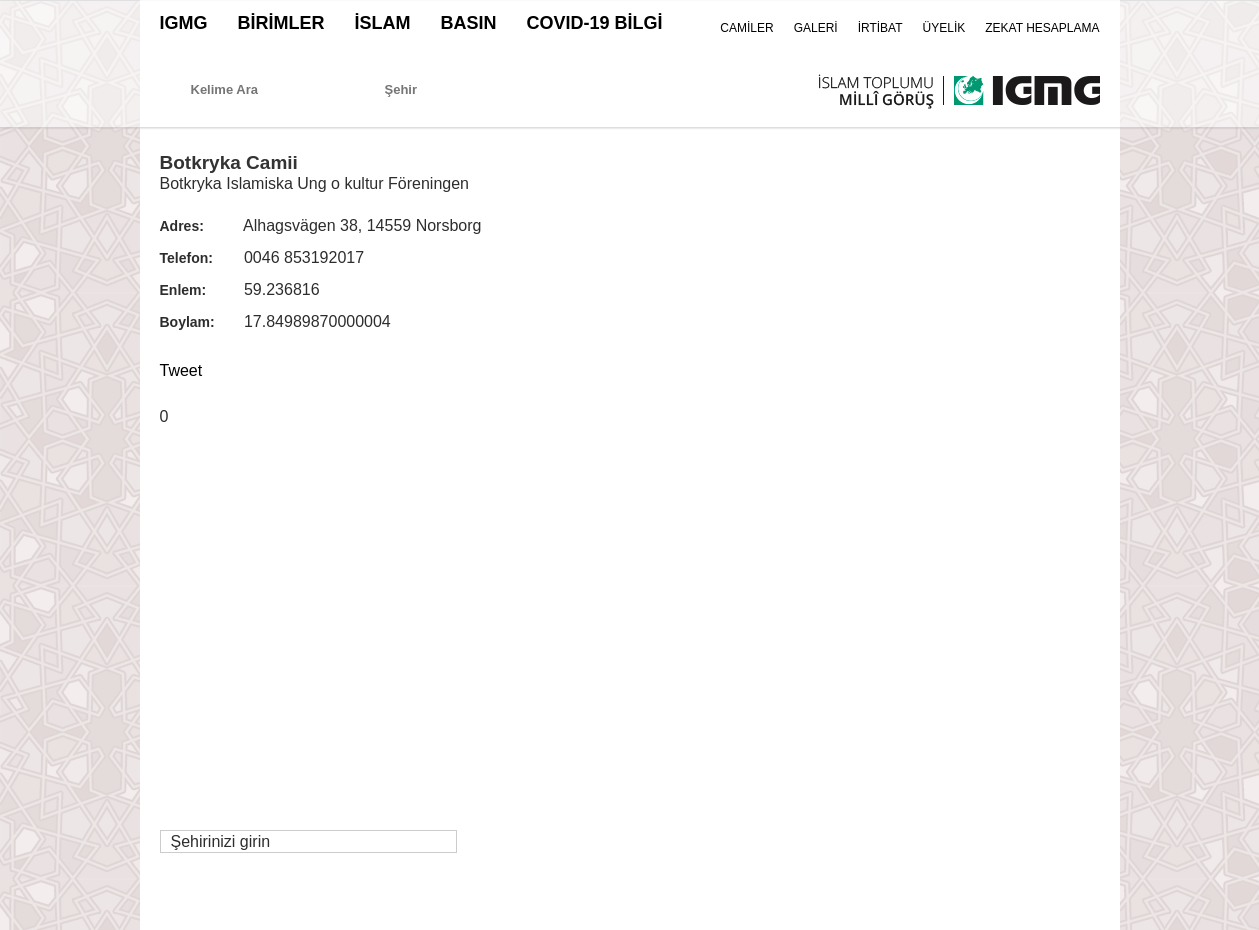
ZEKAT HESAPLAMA (1042, 28)
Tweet (181, 371)
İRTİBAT (880, 28)
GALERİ (816, 28)
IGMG (184, 23)
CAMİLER (746, 28)
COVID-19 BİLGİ (595, 23)
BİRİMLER (281, 23)
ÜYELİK (944, 28)
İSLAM (383, 23)
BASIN (469, 23)
